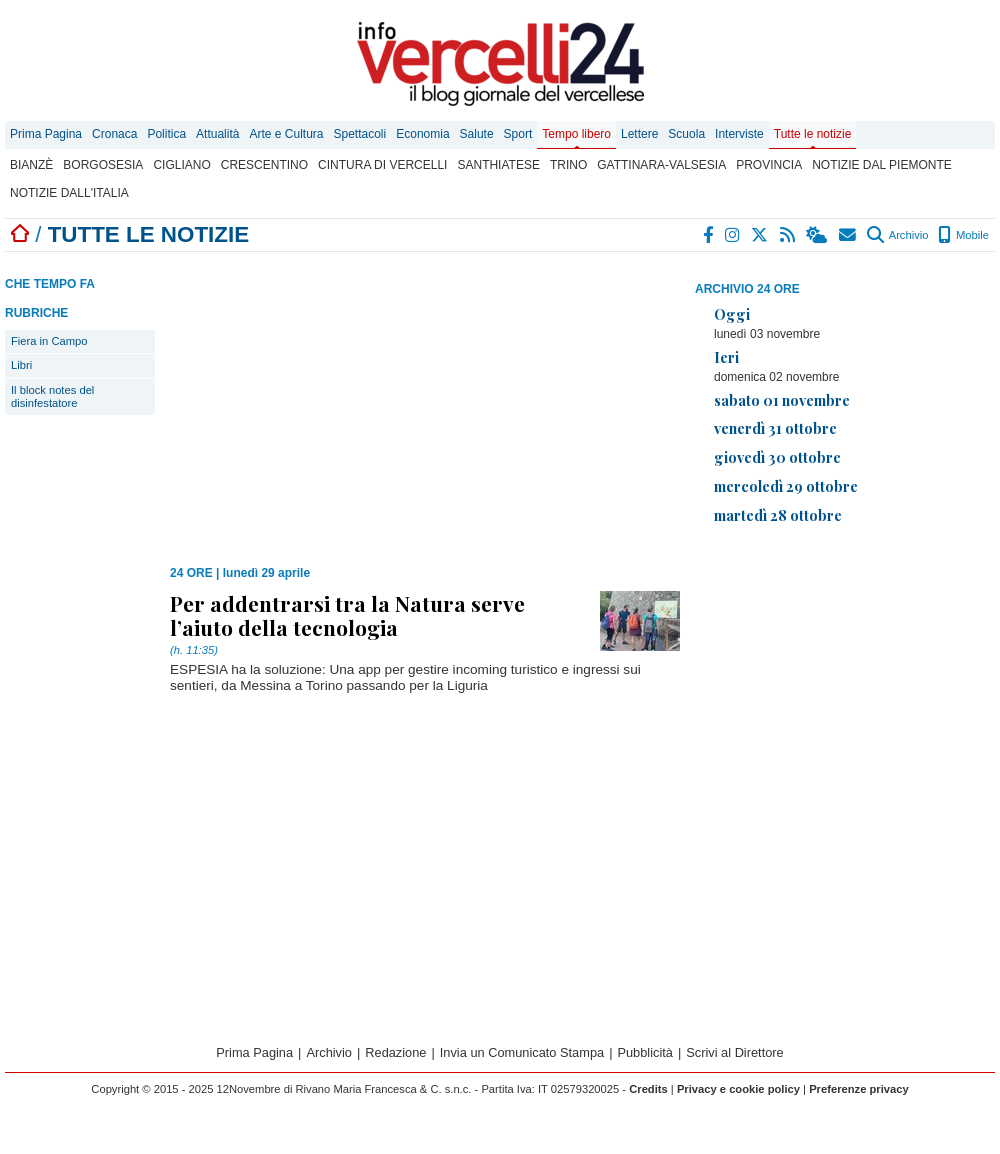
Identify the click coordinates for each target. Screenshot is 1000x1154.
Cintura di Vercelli (382, 165)
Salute (477, 134)
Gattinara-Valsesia (661, 165)
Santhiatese (498, 165)
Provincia (769, 165)
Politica (166, 134)
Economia (422, 134)
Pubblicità (645, 1052)
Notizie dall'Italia (69, 193)
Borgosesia (103, 165)
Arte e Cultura (286, 134)
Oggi (732, 314)
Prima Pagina (46, 134)
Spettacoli (360, 134)
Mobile (963, 235)
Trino (568, 165)
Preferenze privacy (859, 1089)
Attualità (217, 134)
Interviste (739, 134)
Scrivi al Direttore (734, 1052)
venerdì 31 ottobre (775, 428)
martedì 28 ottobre (778, 515)
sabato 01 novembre (782, 400)
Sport (518, 134)
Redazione (395, 1052)
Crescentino (264, 165)
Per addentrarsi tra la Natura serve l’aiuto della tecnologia (347, 615)
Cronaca (114, 134)
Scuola (686, 134)
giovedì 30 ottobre (777, 457)
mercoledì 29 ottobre (786, 486)
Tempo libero (576, 134)
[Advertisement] (845, 681)
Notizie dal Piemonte (882, 165)
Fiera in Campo (49, 341)
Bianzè (31, 165)
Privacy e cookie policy (738, 1089)
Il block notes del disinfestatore (52, 396)
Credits (648, 1089)
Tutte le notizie (813, 134)
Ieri (726, 357)
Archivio (897, 235)
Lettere (639, 134)
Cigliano (181, 165)
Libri (21, 365)
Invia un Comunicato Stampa (522, 1052)
